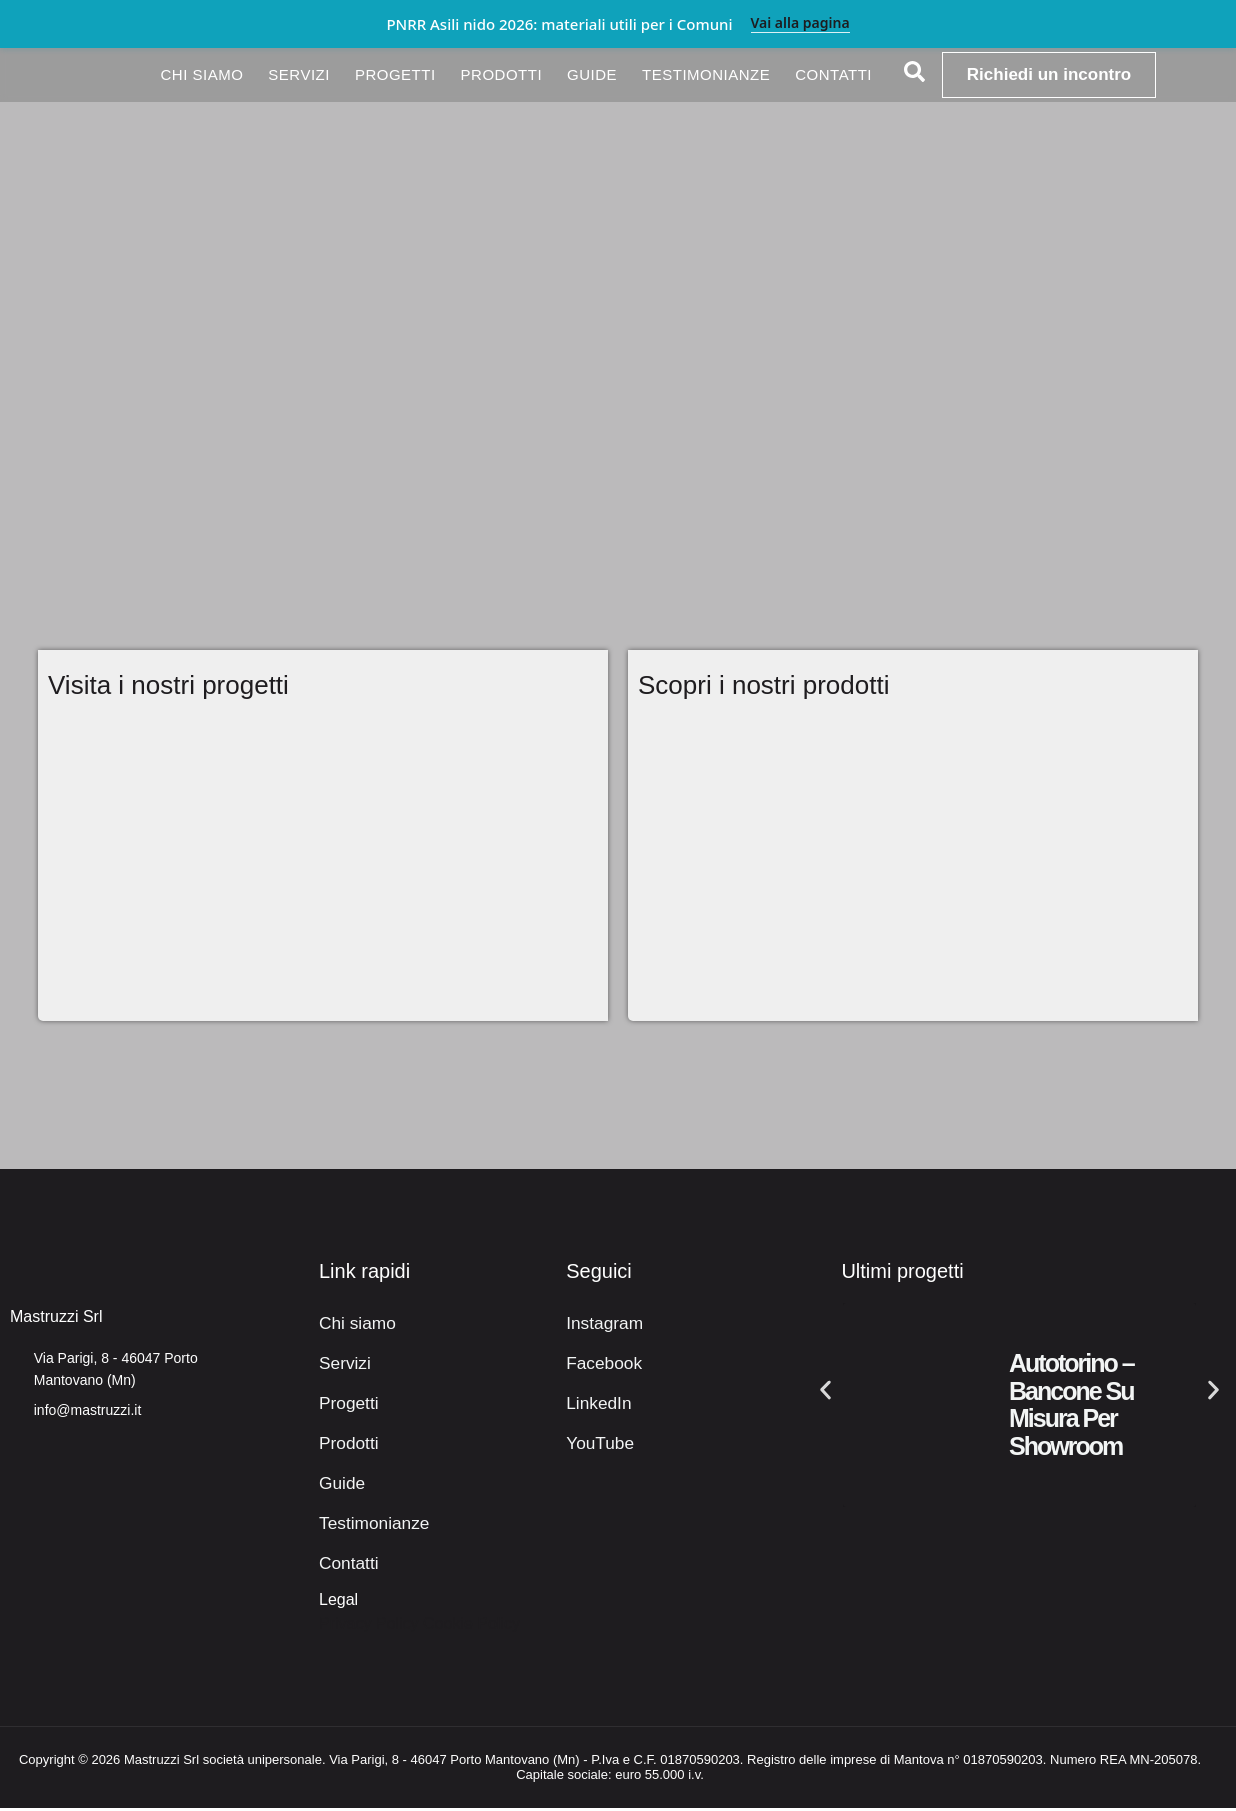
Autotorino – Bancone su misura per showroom (1071, 1407)
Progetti (395, 74)
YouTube (597, 1445)
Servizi (299, 74)
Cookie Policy (471, 1626)
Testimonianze (706, 74)
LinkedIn (596, 1405)
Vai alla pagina (800, 23)
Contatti (833, 74)
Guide (592, 74)
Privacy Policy (369, 1626)
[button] (825, 1393)
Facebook (601, 1365)
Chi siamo (201, 74)
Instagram (601, 1325)
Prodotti (502, 74)
